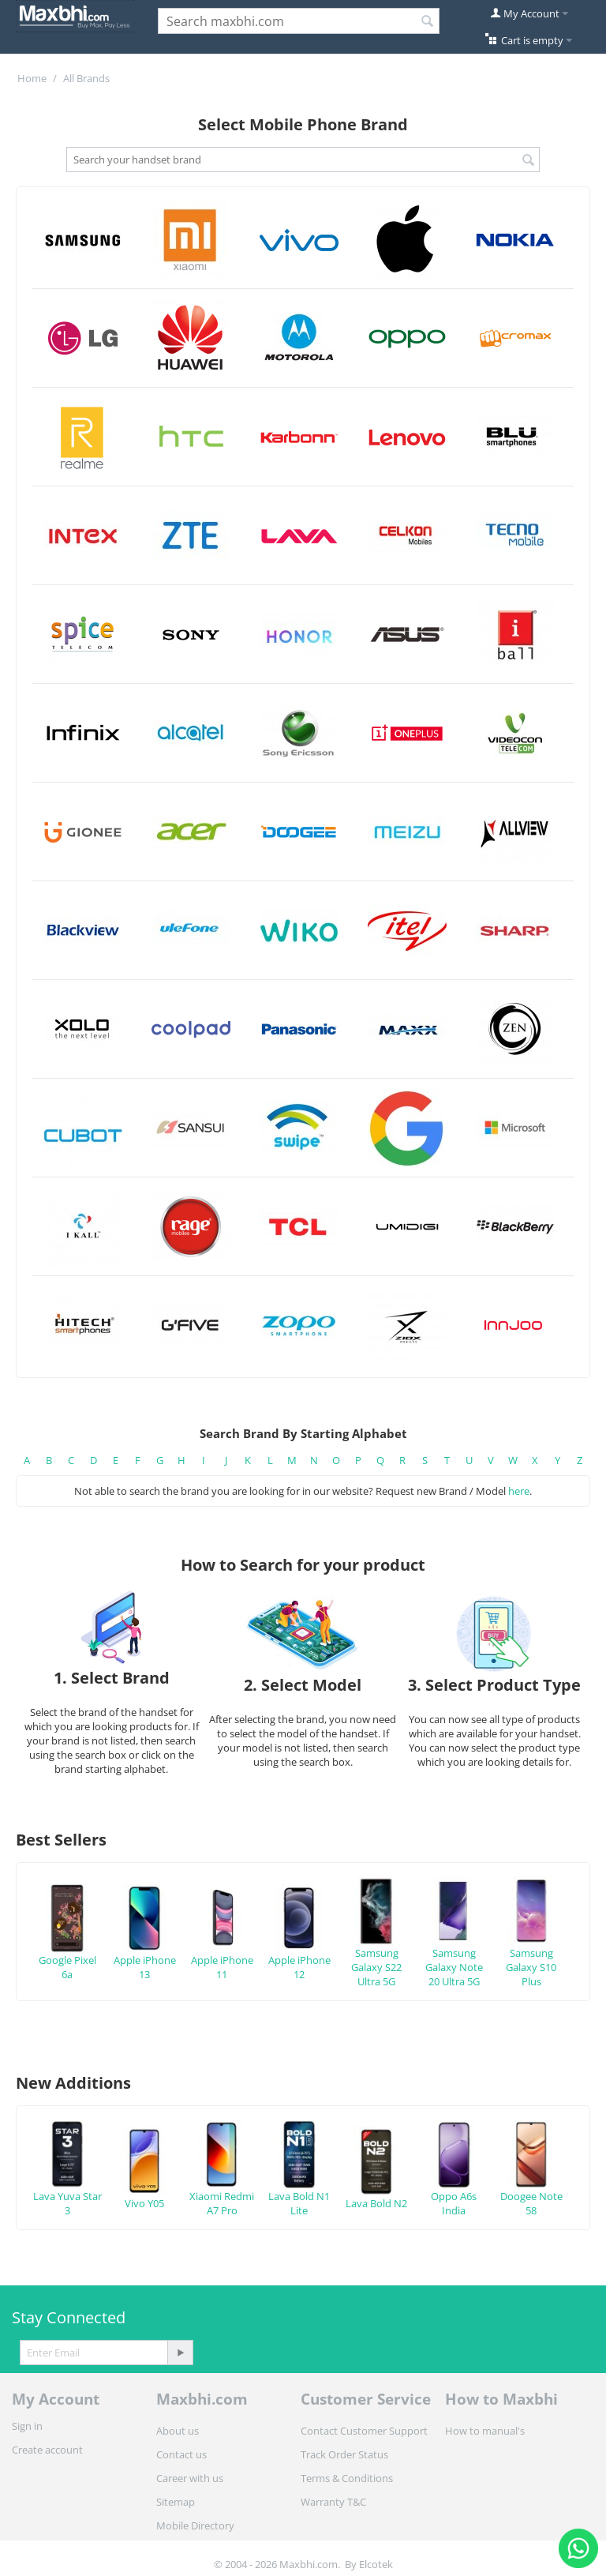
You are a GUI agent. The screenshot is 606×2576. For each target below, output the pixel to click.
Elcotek (376, 2564)
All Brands (86, 78)
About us (177, 2431)
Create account (47, 2450)
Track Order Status (344, 2454)
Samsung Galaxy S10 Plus (531, 1945)
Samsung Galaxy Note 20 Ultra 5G (453, 1945)
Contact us (181, 2454)
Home (32, 78)
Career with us (189, 2478)
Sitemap (175, 2502)
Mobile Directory (195, 2525)
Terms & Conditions (347, 2478)
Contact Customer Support (364, 2431)
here (518, 1491)
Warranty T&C (333, 2502)
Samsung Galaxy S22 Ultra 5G (376, 1945)
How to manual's (485, 2431)
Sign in (27, 2426)
